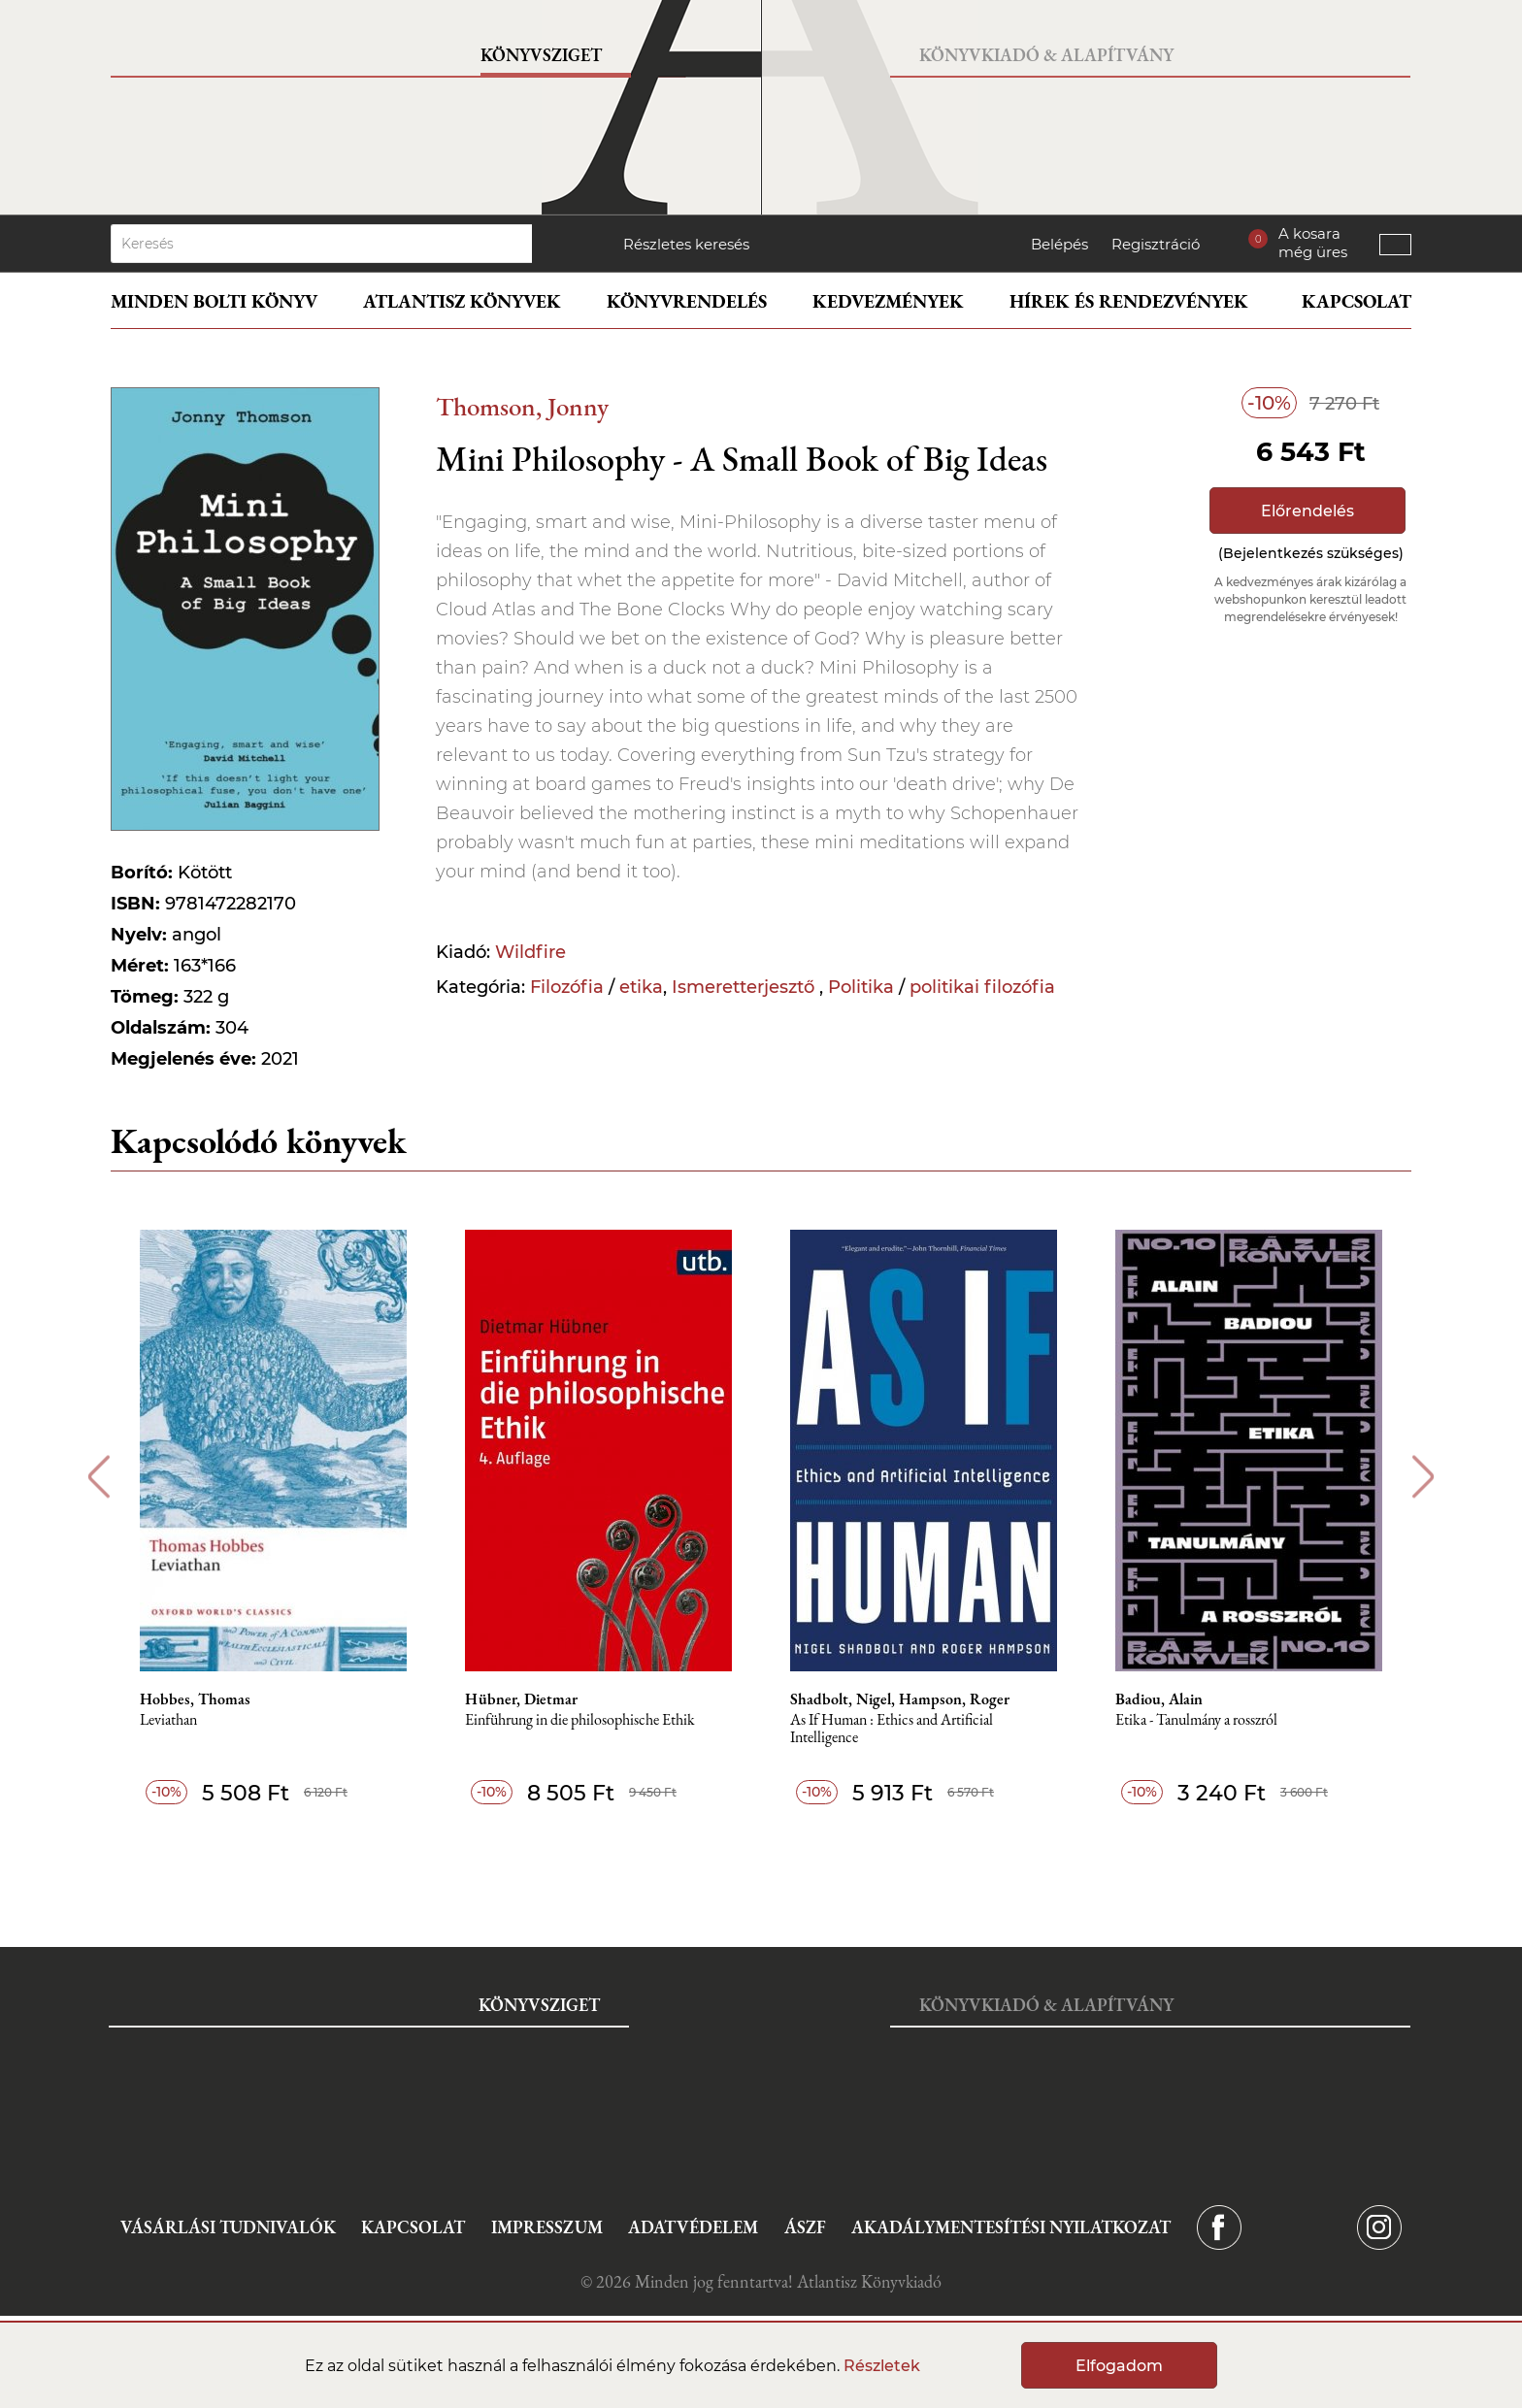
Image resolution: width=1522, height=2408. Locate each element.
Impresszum (547, 2227)
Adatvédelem (693, 2227)
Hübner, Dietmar (521, 1699)
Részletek (882, 2366)
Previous (98, 1476)
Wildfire (530, 952)
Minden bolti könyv (214, 301)
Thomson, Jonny (522, 406)
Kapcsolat (1356, 301)
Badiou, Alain (1159, 1699)
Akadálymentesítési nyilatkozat (1011, 2227)
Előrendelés (1307, 511)
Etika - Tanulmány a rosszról (1196, 1720)
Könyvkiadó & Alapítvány (1046, 55)
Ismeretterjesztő (745, 987)
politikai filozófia (982, 987)
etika (641, 987)
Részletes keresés (686, 244)
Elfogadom (1119, 2366)
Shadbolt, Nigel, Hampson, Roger (899, 1699)
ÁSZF (805, 2227)
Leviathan (168, 1720)
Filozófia (567, 987)
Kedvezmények (888, 301)
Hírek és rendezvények (1128, 301)
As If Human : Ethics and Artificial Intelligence (891, 1729)
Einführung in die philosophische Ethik (580, 1720)
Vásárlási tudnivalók (228, 2227)
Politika (861, 987)
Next (1423, 1476)
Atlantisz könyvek (462, 301)
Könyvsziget (541, 55)
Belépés (1059, 244)
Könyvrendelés (687, 301)
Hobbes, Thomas (195, 1699)
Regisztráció (1155, 244)
